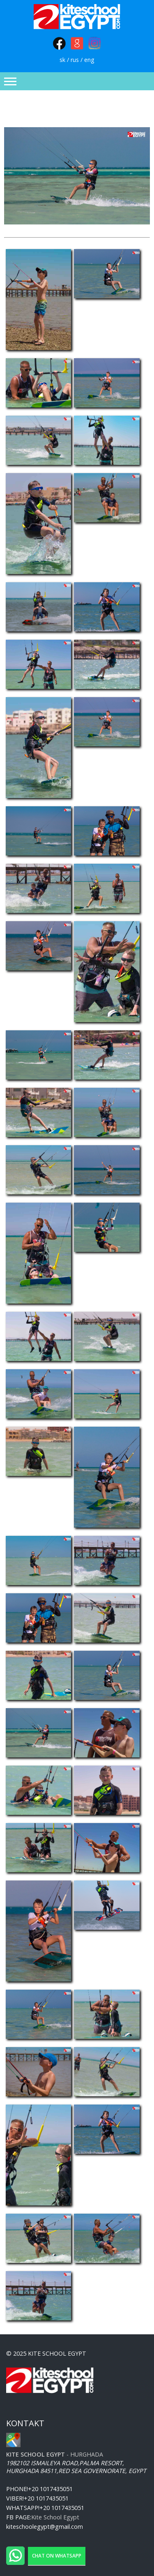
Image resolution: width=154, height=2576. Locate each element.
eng (89, 60)
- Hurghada (54, 2454)
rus (75, 60)
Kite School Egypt (55, 2517)
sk (62, 60)
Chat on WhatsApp (56, 2555)
